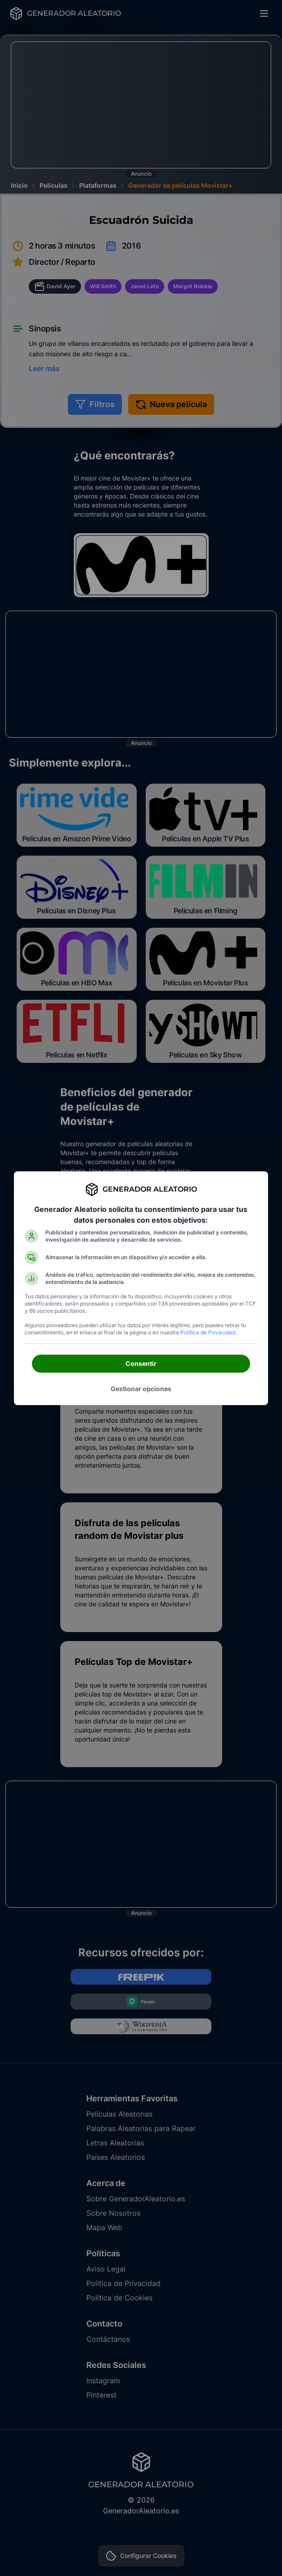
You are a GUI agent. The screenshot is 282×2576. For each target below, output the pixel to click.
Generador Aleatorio (150, 1189)
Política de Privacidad (207, 1332)
